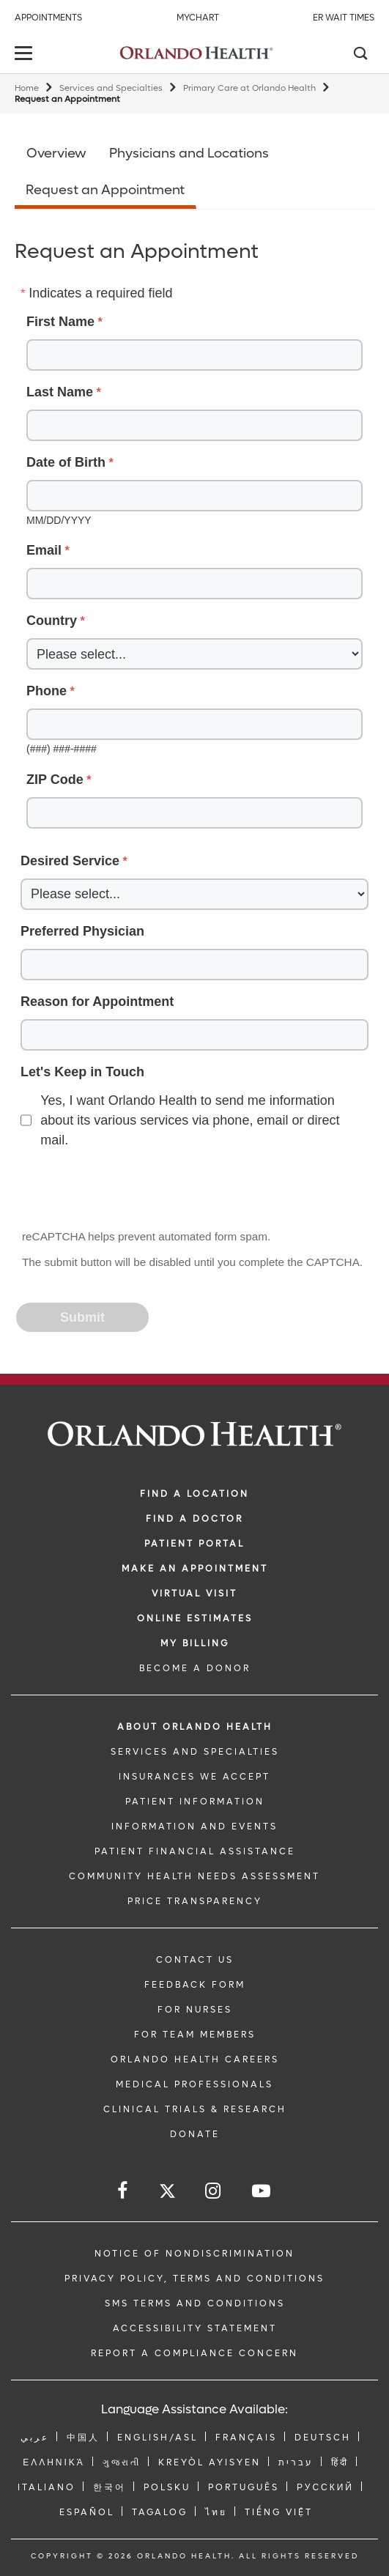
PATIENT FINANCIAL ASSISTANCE (195, 1851)
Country (51, 620)
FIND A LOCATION (194, 1494)
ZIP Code (55, 779)
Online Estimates (195, 1618)
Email (44, 550)
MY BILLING (194, 1643)
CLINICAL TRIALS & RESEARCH (194, 2109)
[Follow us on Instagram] (214, 2191)
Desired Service (70, 861)
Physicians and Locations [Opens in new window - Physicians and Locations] (189, 153)
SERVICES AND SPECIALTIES (195, 1752)
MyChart (198, 17)
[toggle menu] (26, 54)
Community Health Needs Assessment (194, 1876)
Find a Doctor (194, 1519)
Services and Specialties (111, 88)
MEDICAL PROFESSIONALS (194, 2084)
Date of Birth (65, 462)
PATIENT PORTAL (194, 1544)
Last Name (59, 392)
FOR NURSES (195, 2010)
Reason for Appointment (97, 1001)
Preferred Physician (82, 931)
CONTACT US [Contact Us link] (195, 1960)
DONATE (195, 2134)
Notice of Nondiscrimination (194, 2253)
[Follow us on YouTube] (262, 2191)
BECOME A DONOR (195, 1668)
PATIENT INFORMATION (194, 1801)
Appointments (48, 17)
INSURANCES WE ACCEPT (194, 1777)
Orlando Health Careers (195, 2059)
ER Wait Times (343, 17)
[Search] (359, 55)
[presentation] (129, 1190)
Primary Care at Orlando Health (249, 88)
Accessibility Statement (195, 2328)
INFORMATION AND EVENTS (194, 1826)
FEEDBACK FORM (194, 1985)
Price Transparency (194, 1901)
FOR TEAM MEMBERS (195, 2034)
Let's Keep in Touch (82, 1072)
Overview (56, 153)
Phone (46, 691)
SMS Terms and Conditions (195, 2303)
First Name (60, 321)
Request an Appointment (105, 190)
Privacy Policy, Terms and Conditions (194, 2278)
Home (27, 88)
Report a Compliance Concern (194, 2353)
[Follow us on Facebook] (123, 2191)
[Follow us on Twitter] (167, 2193)
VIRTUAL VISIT (194, 1593)
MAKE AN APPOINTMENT (195, 1568)
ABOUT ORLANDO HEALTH (195, 1727)
